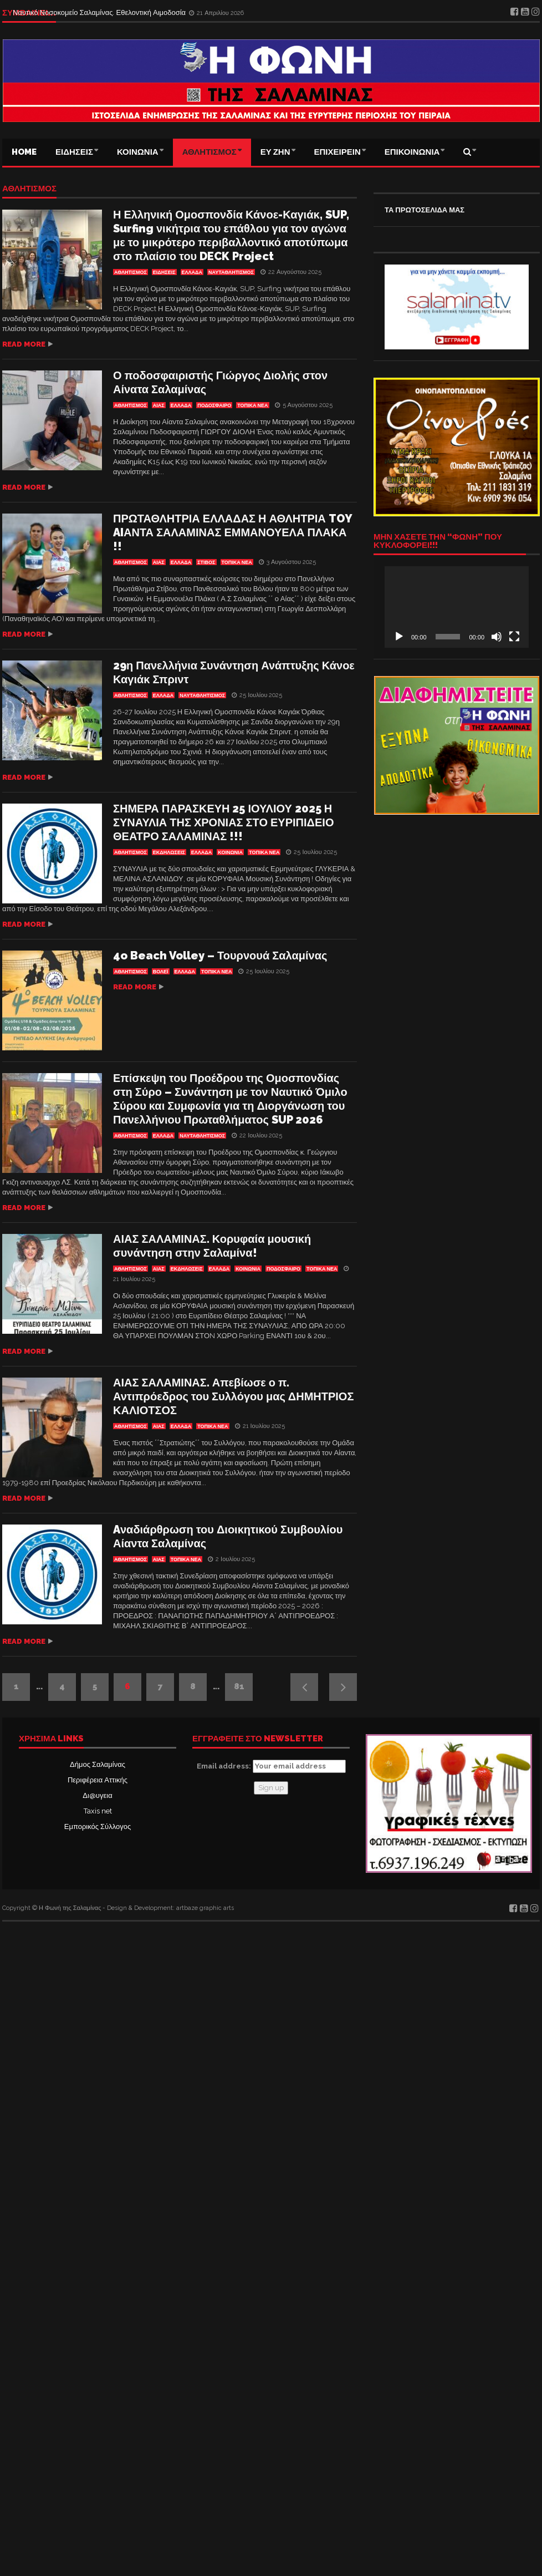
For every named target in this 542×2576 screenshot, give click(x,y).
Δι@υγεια (97, 1795)
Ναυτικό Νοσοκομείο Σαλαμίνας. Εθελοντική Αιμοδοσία (100, 12)
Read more (23, 344)
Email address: (271, 1766)
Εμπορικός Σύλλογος (97, 1826)
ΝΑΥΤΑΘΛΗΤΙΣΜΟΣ (231, 272)
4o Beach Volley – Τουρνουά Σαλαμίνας (220, 955)
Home (24, 152)
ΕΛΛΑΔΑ (192, 272)
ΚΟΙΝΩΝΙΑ (137, 152)
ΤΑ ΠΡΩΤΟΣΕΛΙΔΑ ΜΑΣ (424, 210)
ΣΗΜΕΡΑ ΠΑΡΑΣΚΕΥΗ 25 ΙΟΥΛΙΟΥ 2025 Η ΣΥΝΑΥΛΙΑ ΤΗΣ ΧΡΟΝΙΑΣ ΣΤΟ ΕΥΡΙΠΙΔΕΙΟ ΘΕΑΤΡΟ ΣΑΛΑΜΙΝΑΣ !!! (223, 822)
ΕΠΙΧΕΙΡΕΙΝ (337, 152)
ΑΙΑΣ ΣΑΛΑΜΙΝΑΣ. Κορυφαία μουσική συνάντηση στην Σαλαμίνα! (212, 1245)
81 (239, 1686)
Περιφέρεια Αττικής (97, 1780)
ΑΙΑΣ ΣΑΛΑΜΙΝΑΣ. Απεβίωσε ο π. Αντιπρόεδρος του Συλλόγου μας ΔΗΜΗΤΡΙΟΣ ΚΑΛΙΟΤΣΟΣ (233, 1396)
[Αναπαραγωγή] (399, 636)
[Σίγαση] (496, 636)
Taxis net (98, 1811)
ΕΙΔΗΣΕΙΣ (74, 152)
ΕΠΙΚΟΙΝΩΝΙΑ (412, 152)
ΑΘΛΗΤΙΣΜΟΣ (209, 152)
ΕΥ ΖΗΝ (275, 152)
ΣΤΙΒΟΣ (206, 562)
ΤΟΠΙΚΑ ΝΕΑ (252, 405)
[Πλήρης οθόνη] (514, 636)
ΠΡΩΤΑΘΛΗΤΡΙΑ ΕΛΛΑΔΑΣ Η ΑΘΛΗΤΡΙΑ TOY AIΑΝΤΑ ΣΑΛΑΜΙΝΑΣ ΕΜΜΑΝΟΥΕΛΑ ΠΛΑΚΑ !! (232, 532)
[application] (457, 606)
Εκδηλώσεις (169, 852)
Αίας (159, 405)
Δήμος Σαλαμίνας (97, 1764)
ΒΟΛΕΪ (160, 971)
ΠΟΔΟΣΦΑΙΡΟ (214, 405)
